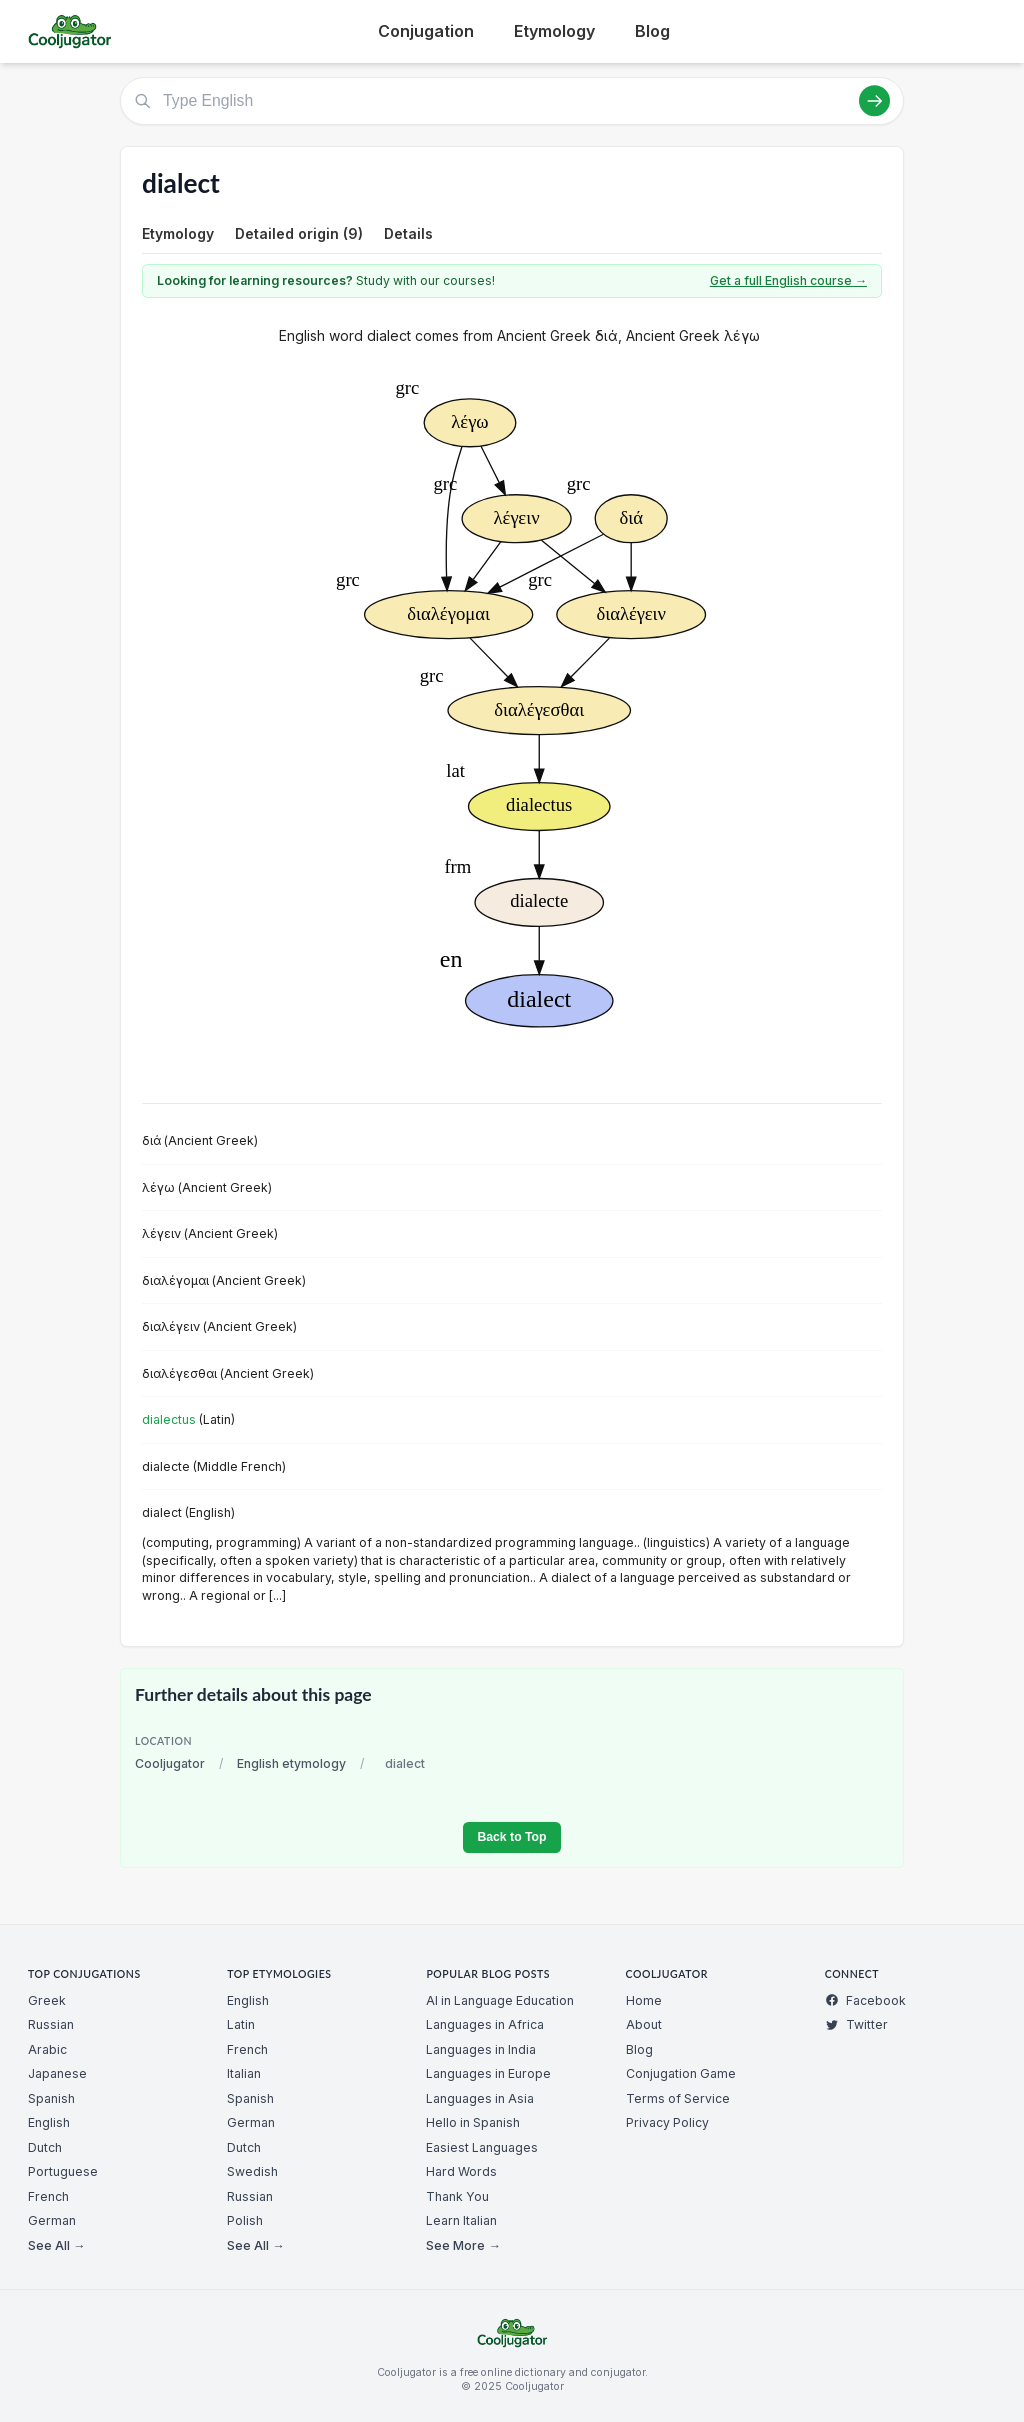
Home (644, 2000)
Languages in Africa (485, 2024)
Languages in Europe (488, 2073)
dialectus (169, 1419)
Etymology (554, 31)
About (644, 2024)
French (48, 2196)
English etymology (291, 1763)
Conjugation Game (681, 2073)
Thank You (457, 2196)
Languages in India (481, 2049)
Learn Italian (461, 2220)
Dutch (45, 2147)
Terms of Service (678, 2098)
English (49, 2122)
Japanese (57, 2073)
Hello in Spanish (473, 2122)
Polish (245, 2220)
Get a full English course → (788, 280)
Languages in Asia (480, 2098)
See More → (463, 2245)
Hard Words (461, 2171)
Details (408, 233)
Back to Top (511, 1837)
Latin (241, 2024)
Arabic (47, 2049)
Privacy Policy (667, 2122)
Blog (652, 31)
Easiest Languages (482, 2147)
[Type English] (512, 101)
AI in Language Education (500, 2000)
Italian (244, 2073)
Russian (51, 2024)
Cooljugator (170, 1763)
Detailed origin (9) (299, 233)
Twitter (856, 2024)
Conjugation (426, 31)
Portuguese (63, 2171)
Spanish (51, 2098)
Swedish (252, 2171)
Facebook (865, 2000)
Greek (47, 2000)
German (52, 2220)
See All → (56, 2245)
